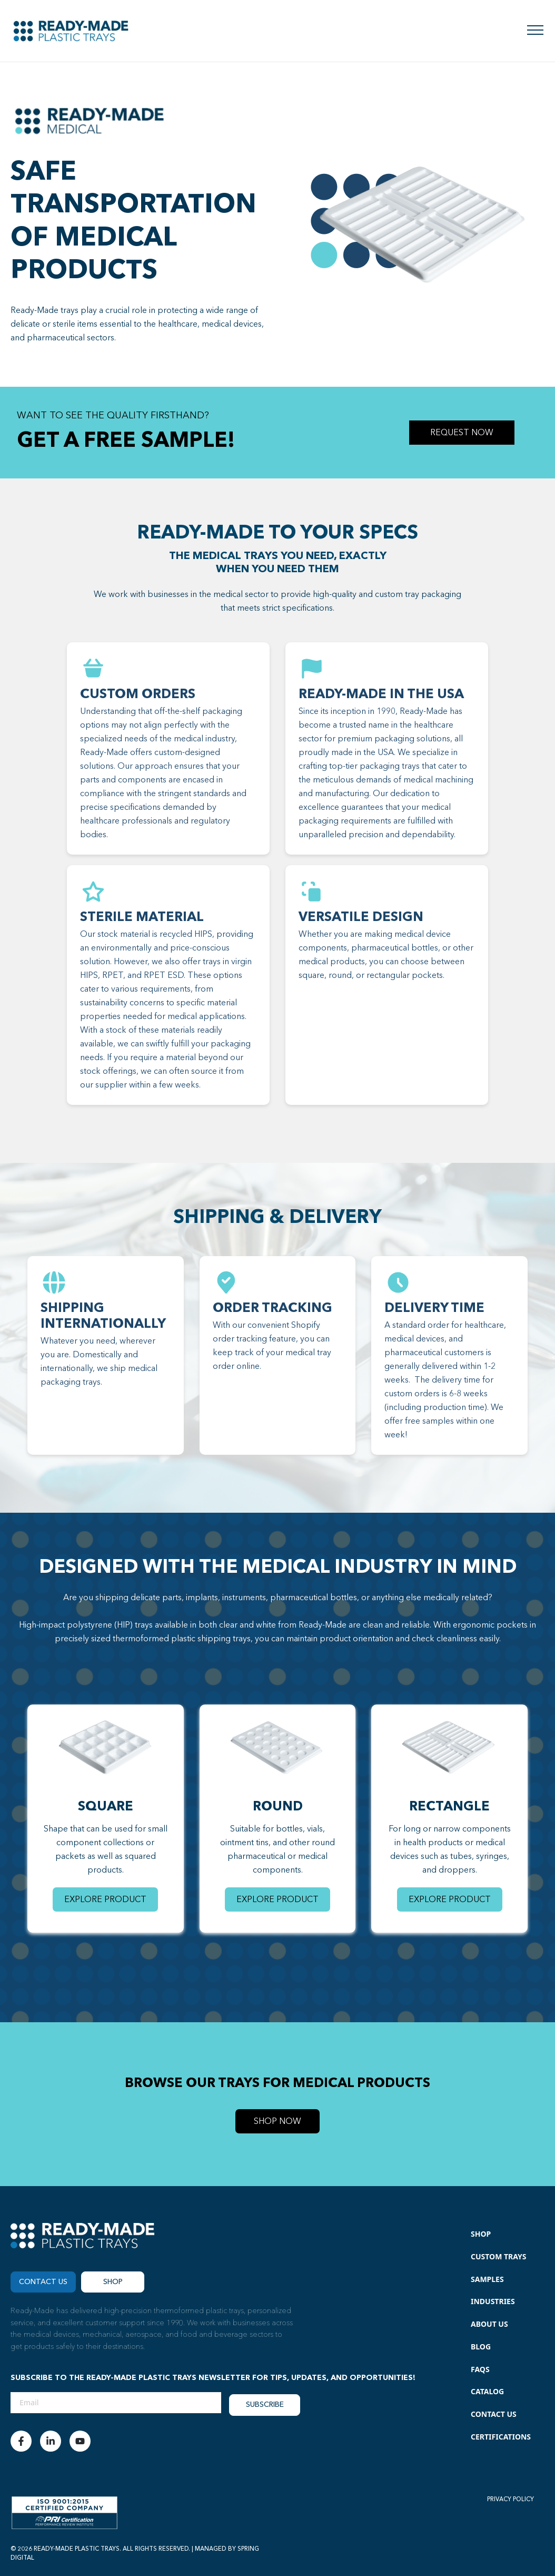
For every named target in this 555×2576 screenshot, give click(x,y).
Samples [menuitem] (487, 2279)
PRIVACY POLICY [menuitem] (510, 2499)
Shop (113, 2282)
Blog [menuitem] (481, 2347)
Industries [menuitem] (493, 2301)
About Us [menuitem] (489, 2324)
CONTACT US (43, 2282)
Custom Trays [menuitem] (499, 2256)
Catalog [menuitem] (487, 2391)
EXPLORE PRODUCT (105, 1899)
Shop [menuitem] (481, 2234)
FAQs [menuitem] (480, 2369)
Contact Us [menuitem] (494, 2414)
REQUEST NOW (461, 432)
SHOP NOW (277, 2121)
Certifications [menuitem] (501, 2437)
